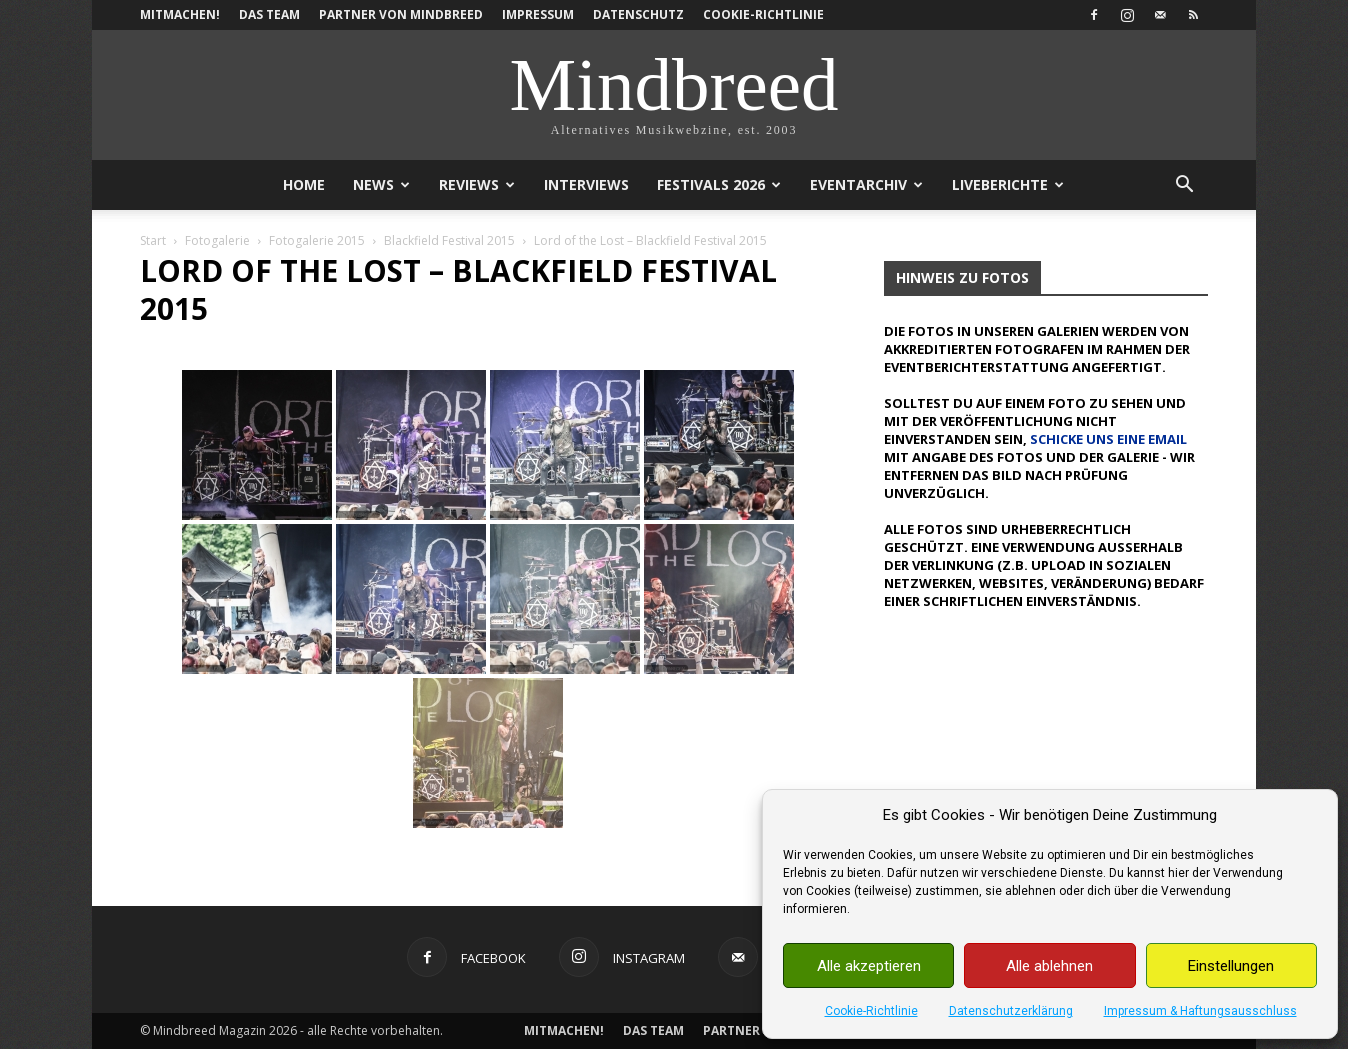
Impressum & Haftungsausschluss (1200, 1011)
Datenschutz (638, 14)
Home (304, 184)
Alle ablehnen (1049, 966)
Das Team (269, 14)
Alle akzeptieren (869, 966)
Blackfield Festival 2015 (449, 240)
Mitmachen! (180, 14)
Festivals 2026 (719, 184)
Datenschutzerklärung (1011, 1011)
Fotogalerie (217, 240)
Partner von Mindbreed (401, 14)
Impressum (538, 14)
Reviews (477, 184)
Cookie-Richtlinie (871, 1011)
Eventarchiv (866, 184)
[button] (1184, 186)
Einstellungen (1231, 966)
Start (153, 240)
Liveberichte (1008, 184)
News (381, 184)
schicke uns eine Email (1108, 439)
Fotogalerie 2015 (317, 240)
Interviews (586, 184)
